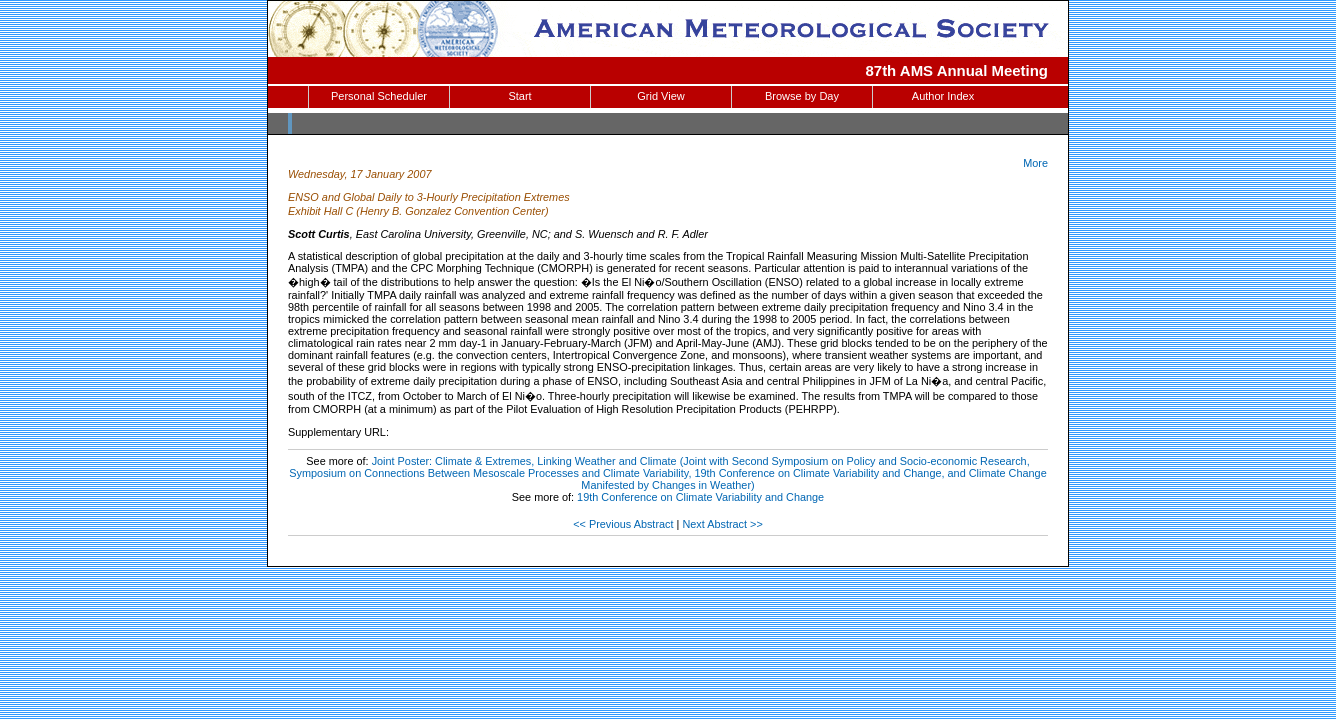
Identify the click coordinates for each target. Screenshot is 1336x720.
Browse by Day (802, 96)
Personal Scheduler (379, 96)
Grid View (660, 96)
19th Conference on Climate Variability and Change (700, 497)
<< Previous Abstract (623, 524)
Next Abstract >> (722, 524)
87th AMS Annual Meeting (957, 70)
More (1035, 163)
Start (519, 96)
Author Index (943, 96)
